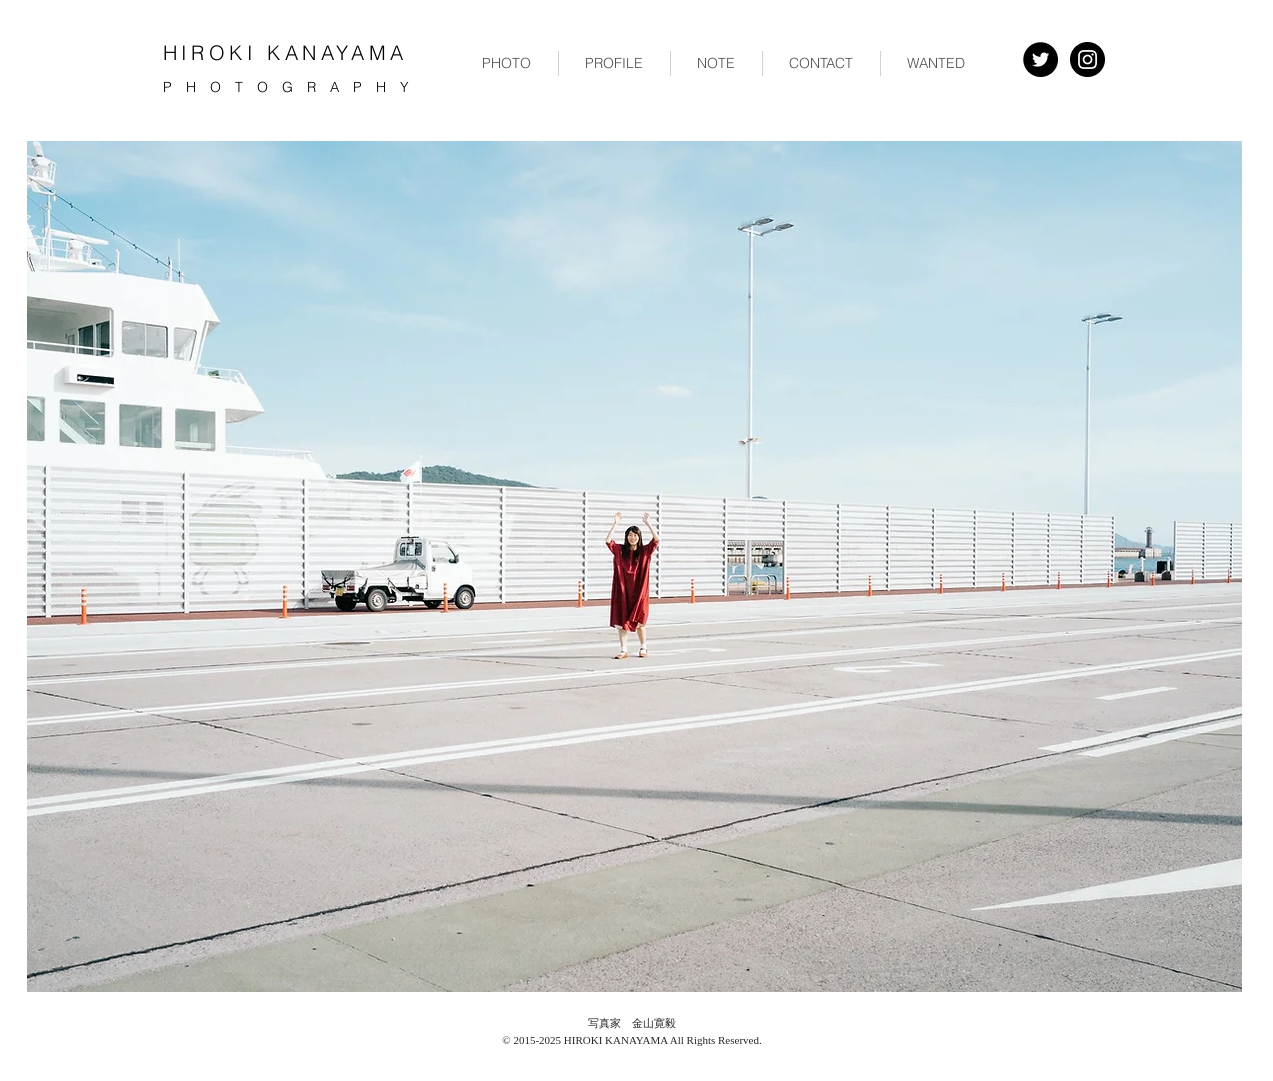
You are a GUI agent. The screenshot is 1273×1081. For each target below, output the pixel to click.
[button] (506, 63)
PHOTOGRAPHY (293, 87)
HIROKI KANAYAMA (285, 52)
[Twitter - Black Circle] (1040, 59)
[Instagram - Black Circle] (1087, 59)
